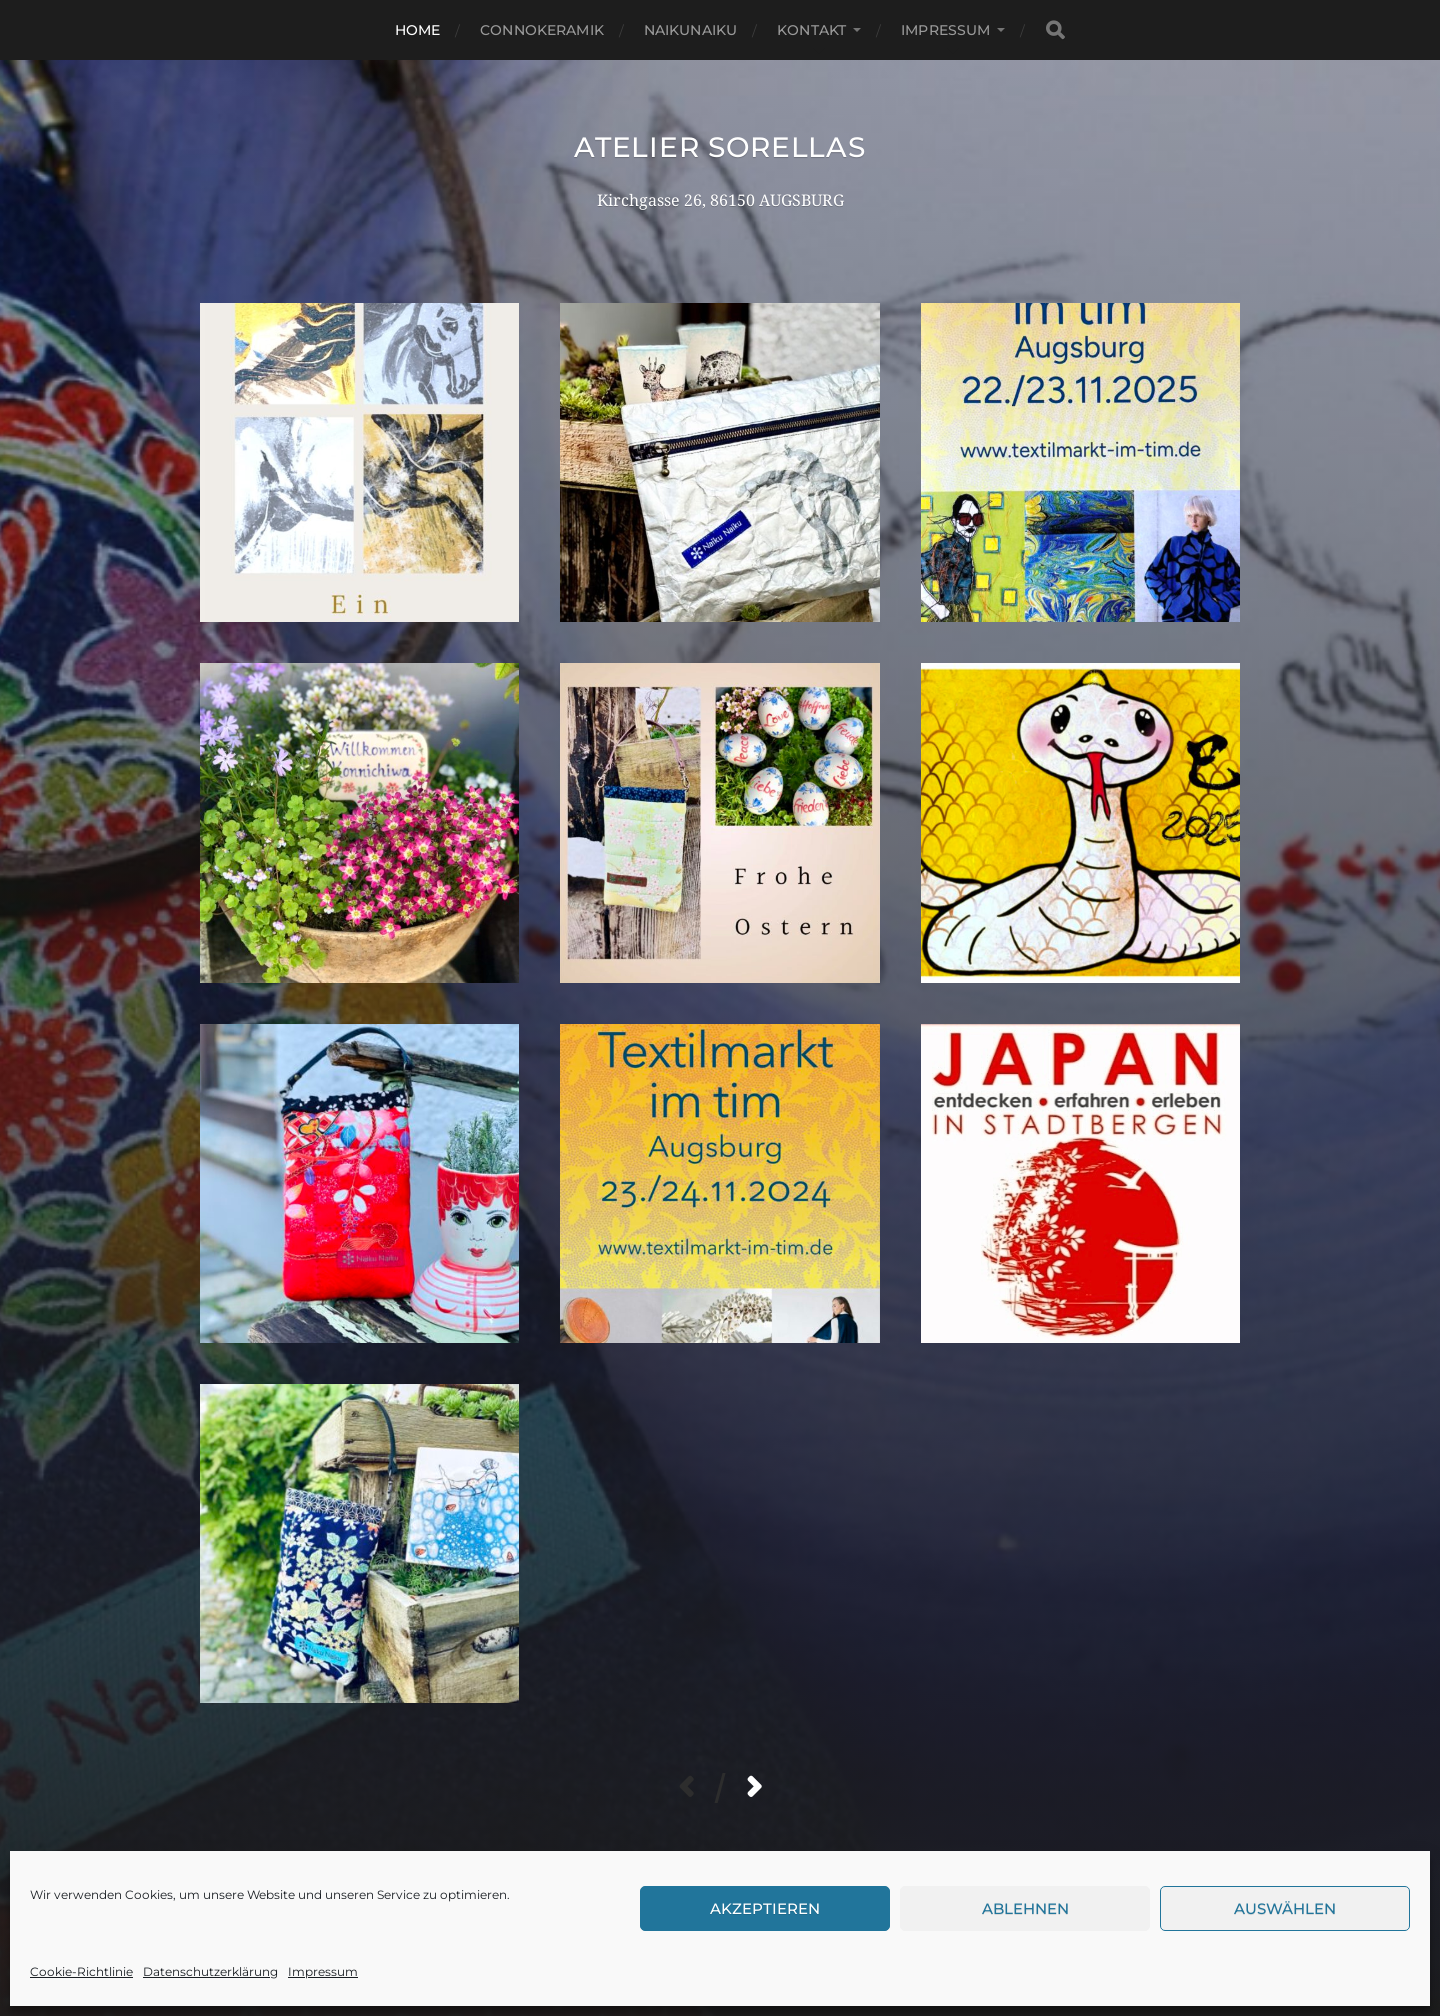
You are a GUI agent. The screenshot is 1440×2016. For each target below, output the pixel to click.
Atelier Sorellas (719, 147)
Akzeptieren (765, 1908)
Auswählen (1285, 1908)
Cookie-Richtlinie (81, 1971)
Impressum (323, 1971)
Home (418, 30)
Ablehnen (1025, 1908)
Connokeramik (542, 30)
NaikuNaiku (690, 30)
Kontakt (811, 30)
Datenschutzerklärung (210, 1971)
